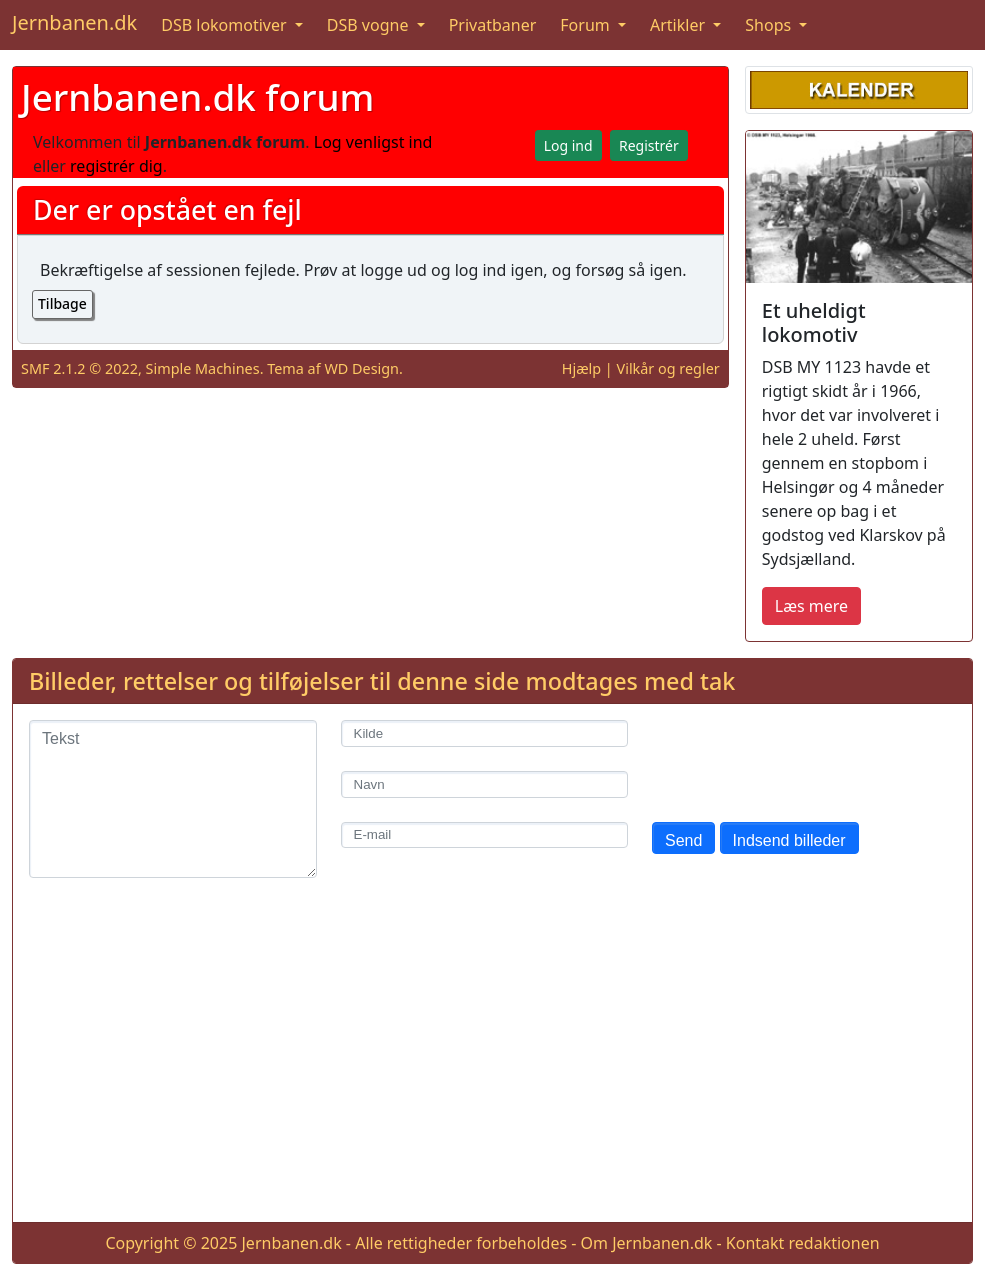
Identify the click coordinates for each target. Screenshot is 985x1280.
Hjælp (581, 368)
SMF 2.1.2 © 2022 (79, 368)
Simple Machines (203, 368)
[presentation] (804, 759)
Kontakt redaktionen (803, 1243)
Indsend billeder (789, 840)
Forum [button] (587, 25)
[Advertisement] (492, 1066)
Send (683, 840)
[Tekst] (173, 799)
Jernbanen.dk (74, 22)
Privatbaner (493, 25)
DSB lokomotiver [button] (226, 25)
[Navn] (485, 784)
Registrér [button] (649, 145)
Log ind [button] (568, 145)
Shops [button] (770, 25)
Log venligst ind (373, 142)
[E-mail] (485, 835)
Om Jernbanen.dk (647, 1243)
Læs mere (811, 606)
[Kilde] (485, 733)
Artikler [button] (679, 25)
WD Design (361, 368)
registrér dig (116, 166)
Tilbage (62, 303)
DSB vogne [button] (370, 25)
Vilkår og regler (668, 368)
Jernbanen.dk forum (197, 97)
